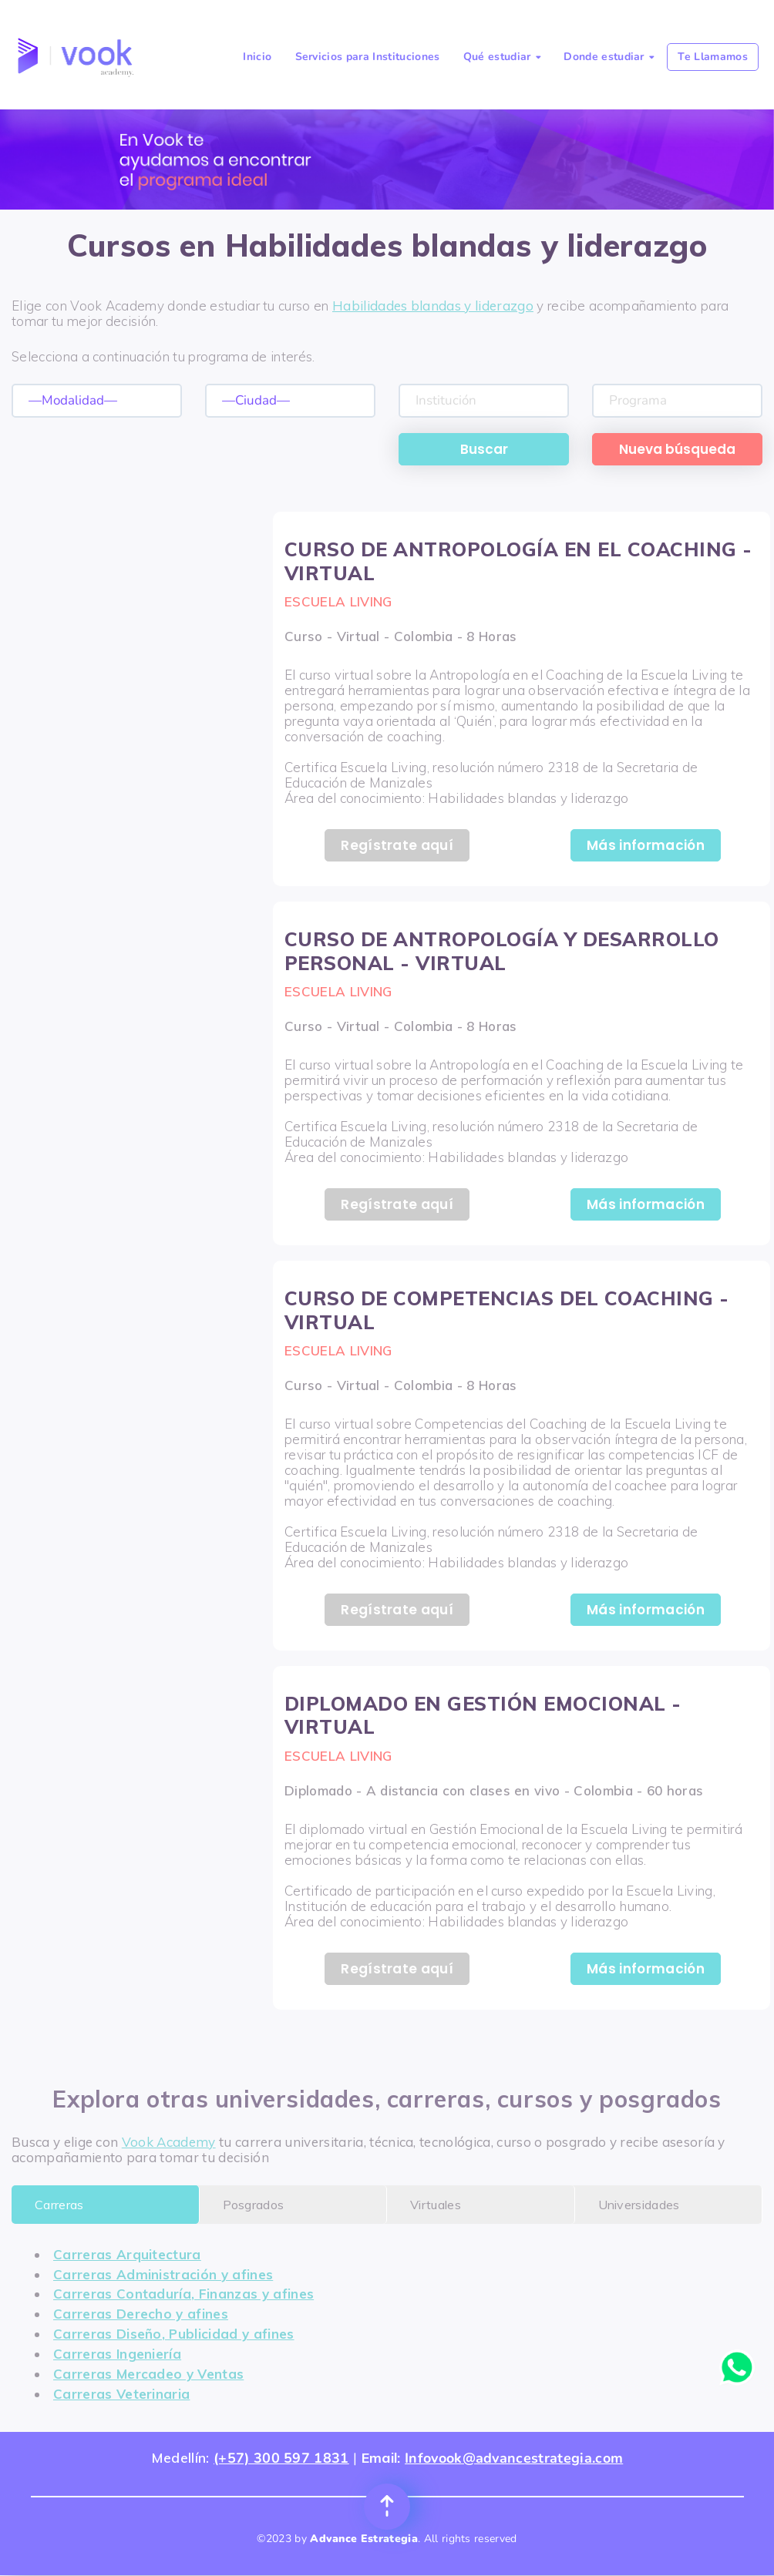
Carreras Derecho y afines (140, 2314)
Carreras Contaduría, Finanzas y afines (183, 2293)
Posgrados (253, 2204)
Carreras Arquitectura (127, 2254)
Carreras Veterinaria (121, 2394)
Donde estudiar (609, 56)
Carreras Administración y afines (163, 2274)
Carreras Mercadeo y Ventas (148, 2374)
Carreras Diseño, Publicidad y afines (173, 2334)
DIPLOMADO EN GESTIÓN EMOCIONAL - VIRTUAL (482, 1715)
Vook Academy (169, 2142)
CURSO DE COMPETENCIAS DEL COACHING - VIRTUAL (506, 1310)
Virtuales (435, 2204)
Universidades (639, 2204)
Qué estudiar (501, 56)
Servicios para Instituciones (367, 56)
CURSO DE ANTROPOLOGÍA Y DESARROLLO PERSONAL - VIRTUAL (501, 951)
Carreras (59, 2204)
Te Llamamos (713, 56)
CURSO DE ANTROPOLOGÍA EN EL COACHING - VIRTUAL (518, 561)
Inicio (257, 56)
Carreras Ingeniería (117, 2354)
